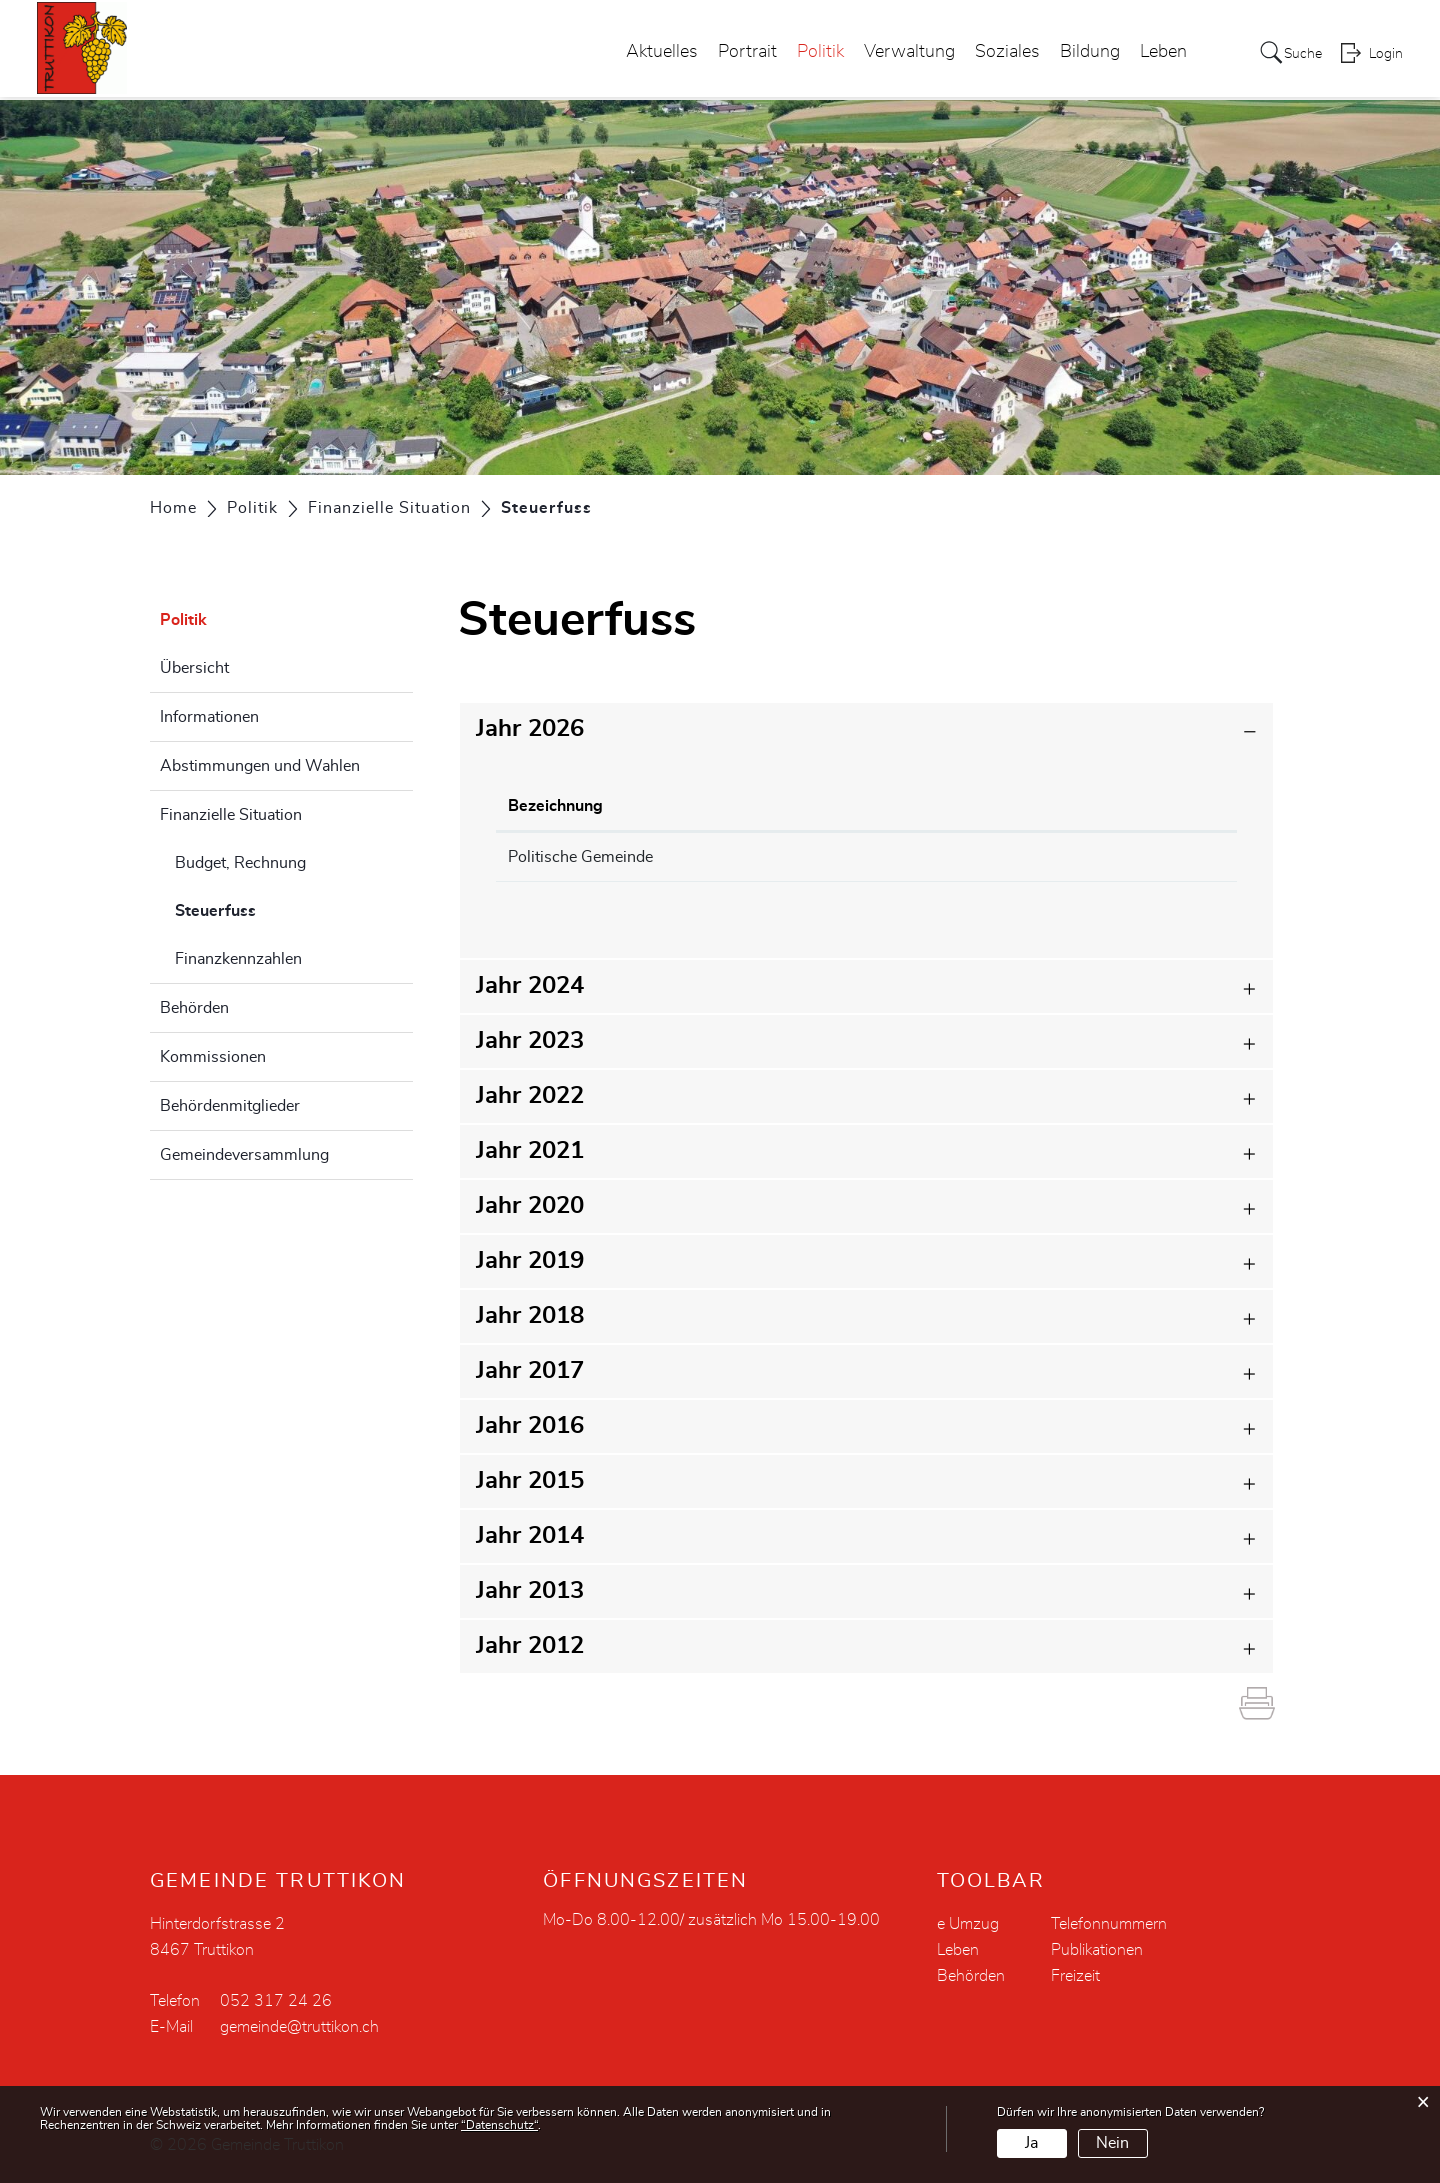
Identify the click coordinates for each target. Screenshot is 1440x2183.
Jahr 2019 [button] (530, 1261)
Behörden (194, 1008)
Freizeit (1075, 1976)
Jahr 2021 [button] (530, 1151)
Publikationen (1097, 1950)
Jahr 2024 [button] (530, 986)
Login (1386, 56)
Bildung (1081, 54)
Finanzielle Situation (231, 815)
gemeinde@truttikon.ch (299, 2027)
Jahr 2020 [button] (530, 1206)
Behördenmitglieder (230, 1106)
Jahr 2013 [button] (530, 1591)
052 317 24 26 (276, 2001)
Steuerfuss (265, 908)
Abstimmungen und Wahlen (260, 766)
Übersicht (194, 668)
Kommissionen (213, 1057)
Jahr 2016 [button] (530, 1426)
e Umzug (968, 1924)
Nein (1112, 2143)
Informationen (209, 717)
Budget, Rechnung (240, 863)
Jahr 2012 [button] (530, 1646)
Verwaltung (900, 54)
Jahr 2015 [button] (530, 1481)
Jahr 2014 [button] (530, 1536)
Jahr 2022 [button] (530, 1096)
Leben (1154, 54)
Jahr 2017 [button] (530, 1371)
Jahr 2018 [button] (530, 1316)
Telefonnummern (1109, 1924)
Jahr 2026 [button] (530, 729)
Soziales (998, 54)
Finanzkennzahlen (238, 959)
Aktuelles (653, 54)
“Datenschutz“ (499, 2125)
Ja (1031, 2143)
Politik (811, 54)
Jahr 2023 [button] (530, 1041)
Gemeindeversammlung (244, 1155)
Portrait (738, 54)
